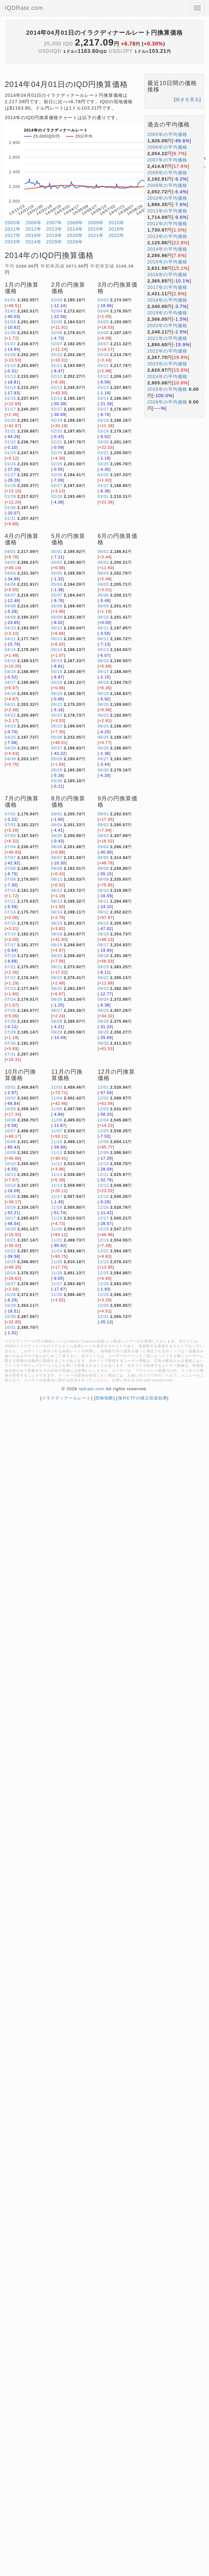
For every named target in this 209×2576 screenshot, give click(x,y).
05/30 (57, 781)
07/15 (10, 923)
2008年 (75, 222)
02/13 (57, 387)
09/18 (103, 956)
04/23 (10, 726)
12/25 (103, 1273)
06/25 (103, 737)
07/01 (10, 814)
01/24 (10, 464)
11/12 (57, 1164)
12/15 (103, 1196)
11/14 (57, 1185)
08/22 (57, 978)
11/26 (57, 1273)
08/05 (57, 836)
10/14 (10, 1185)
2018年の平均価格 (167, 300)
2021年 (96, 235)
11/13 (57, 1174)
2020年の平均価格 (167, 325)
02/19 (57, 420)
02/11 (57, 365)
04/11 (10, 639)
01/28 (10, 485)
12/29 (103, 1294)
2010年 (116, 222)
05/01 (57, 551)
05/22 (57, 715)
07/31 (10, 1054)
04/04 (10, 584)
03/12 (103, 376)
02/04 (57, 311)
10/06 (10, 1120)
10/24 (10, 1273)
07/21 (10, 967)
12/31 (103, 1316)
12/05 (103, 1131)
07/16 (10, 934)
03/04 (103, 311)
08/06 (57, 847)
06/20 (103, 704)
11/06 (57, 1120)
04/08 (10, 606)
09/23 (103, 988)
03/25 (103, 464)
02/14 (57, 398)
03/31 (103, 496)
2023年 (13, 241)
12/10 (103, 1164)
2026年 (75, 241)
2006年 (33, 222)
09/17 (103, 945)
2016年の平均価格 (167, 274)
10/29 (10, 1305)
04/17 (10, 682)
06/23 (103, 715)
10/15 (10, 1196)
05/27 (57, 748)
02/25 (57, 464)
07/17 (10, 945)
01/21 (10, 431)
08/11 (57, 879)
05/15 (57, 661)
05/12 (57, 628)
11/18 (57, 1207)
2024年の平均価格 (167, 376)
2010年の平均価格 (167, 198)
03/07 (103, 344)
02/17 (57, 409)
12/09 (103, 1152)
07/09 (10, 879)
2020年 (75, 235)
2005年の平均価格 (167, 134)
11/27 (57, 1284)
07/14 (10, 912)
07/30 (10, 1043)
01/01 (10, 300)
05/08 (57, 606)
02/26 (57, 475)
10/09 (10, 1152)
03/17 (103, 409)
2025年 (54, 241)
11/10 (57, 1142)
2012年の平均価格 (167, 223)
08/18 (57, 934)
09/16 (103, 934)
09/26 (103, 1021)
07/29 (10, 1032)
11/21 (57, 1240)
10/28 (10, 1294)
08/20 (57, 956)
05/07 (57, 595)
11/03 (57, 1087)
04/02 (10, 562)
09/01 (103, 814)
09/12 (103, 912)
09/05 (103, 857)
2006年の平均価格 (167, 147)
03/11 (103, 365)
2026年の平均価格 (167, 401)
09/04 (103, 847)
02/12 (57, 376)
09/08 (103, 868)
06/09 (103, 606)
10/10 (10, 1164)
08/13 (57, 901)
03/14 (103, 398)
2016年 (116, 229)
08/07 (57, 857)
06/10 (103, 617)
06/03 (103, 562)
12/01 (103, 1087)
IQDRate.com (24, 8)
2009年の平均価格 (167, 185)
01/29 (10, 496)
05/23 (57, 726)
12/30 (103, 1305)
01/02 (10, 311)
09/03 (103, 836)
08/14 (57, 912)
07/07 (10, 857)
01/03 (10, 322)
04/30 (10, 759)
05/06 (57, 584)
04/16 (10, 671)
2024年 (33, 241)
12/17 (103, 1218)
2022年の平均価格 (167, 351)
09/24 (103, 999)
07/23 (10, 988)
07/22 (10, 978)
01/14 (10, 387)
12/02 (103, 1098)
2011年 (13, 229)
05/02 (57, 562)
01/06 (10, 333)
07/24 (10, 999)
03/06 (103, 333)
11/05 (57, 1109)
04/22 (10, 715)
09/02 (103, 825)
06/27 (103, 759)
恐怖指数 (104, 1398)
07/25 (10, 1010)
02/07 (57, 344)
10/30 (10, 1316)
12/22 (103, 1251)
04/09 (10, 617)
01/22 (10, 442)
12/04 (103, 1120)
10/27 (10, 1284)
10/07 (10, 1131)
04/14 (10, 650)
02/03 (57, 300)
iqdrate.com (92, 1388)
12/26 (103, 1284)
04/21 (10, 704)
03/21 (103, 453)
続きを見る (187, 99)
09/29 (103, 1032)
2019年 (54, 235)
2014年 (75, 229)
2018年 (33, 235)
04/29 (10, 748)
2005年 (13, 222)
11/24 (57, 1251)
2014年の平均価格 (167, 249)
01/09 (10, 355)
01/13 (10, 376)
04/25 (10, 737)
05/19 (57, 682)
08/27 (57, 1010)
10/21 (10, 1240)
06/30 (103, 770)
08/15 (57, 923)
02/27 (57, 485)
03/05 (103, 322)
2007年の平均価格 (167, 159)
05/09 (57, 617)
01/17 (10, 409)
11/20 (57, 1229)
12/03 (103, 1109)
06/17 (103, 671)
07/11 (10, 901)
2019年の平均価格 (167, 312)
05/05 (57, 573)
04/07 (10, 595)
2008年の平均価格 (167, 172)
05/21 (57, 704)
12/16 (103, 1207)
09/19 (103, 967)
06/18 (103, 682)
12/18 (103, 1229)
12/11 (103, 1174)
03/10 (103, 355)
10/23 (10, 1262)
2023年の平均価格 (167, 363)
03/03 (103, 300)
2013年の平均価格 (167, 236)
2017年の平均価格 (167, 287)
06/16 (103, 661)
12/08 (103, 1142)
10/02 (10, 1098)
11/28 (57, 1294)
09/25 (103, 1010)
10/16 (10, 1207)
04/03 (10, 573)
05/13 (57, 639)
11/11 (57, 1152)
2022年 (116, 235)
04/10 (10, 628)
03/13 (103, 387)
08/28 (57, 1021)
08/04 (57, 825)
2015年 (96, 229)
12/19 (103, 1240)
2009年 (96, 222)
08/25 (57, 988)
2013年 (54, 229)
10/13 (10, 1174)
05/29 (57, 770)
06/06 (103, 595)
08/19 (57, 945)
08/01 (57, 814)
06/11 (103, 628)
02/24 (57, 453)
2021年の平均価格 (167, 338)
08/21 (57, 967)
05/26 (57, 737)
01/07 (10, 344)
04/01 (10, 551)
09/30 (103, 1043)
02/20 (57, 431)
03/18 (103, 420)
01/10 (10, 365)
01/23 (10, 453)
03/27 (103, 485)
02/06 (57, 333)
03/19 (103, 431)
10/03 (10, 1109)
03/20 (103, 442)
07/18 (10, 956)
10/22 (10, 1251)
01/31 (10, 518)
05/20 (57, 693)
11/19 (57, 1218)
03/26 (103, 475)
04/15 (10, 661)
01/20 (10, 420)
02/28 (57, 496)
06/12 (103, 639)
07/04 (10, 847)
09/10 (103, 890)
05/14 (57, 650)
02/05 (57, 322)
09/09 (103, 879)
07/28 (10, 1021)
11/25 (57, 1262)
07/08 (10, 868)
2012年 (33, 229)
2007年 (54, 222)
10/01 (10, 1087)
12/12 (103, 1185)
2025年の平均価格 (167, 389)
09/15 (103, 923)
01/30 (10, 507)
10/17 (10, 1218)
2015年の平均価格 (167, 261)
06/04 (103, 573)
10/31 (10, 1327)
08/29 (57, 1032)
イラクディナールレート (66, 1398)
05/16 (57, 671)
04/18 (10, 693)
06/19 (103, 693)
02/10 (57, 355)
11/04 (57, 1098)
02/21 (57, 442)
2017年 (13, 235)
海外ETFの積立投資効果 (142, 1398)
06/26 (103, 748)
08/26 (57, 999)
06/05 (103, 584)
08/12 (57, 890)
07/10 (10, 890)
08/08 (57, 868)
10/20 (10, 1229)
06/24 (103, 726)
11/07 (57, 1131)
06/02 (103, 551)
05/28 (57, 759)
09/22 (103, 978)
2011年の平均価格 (167, 210)
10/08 (10, 1142)
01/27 (10, 475)
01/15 (10, 398)
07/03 (10, 836)
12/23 (103, 1262)
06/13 (103, 650)
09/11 (103, 901)
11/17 (57, 1196)
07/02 (10, 825)
